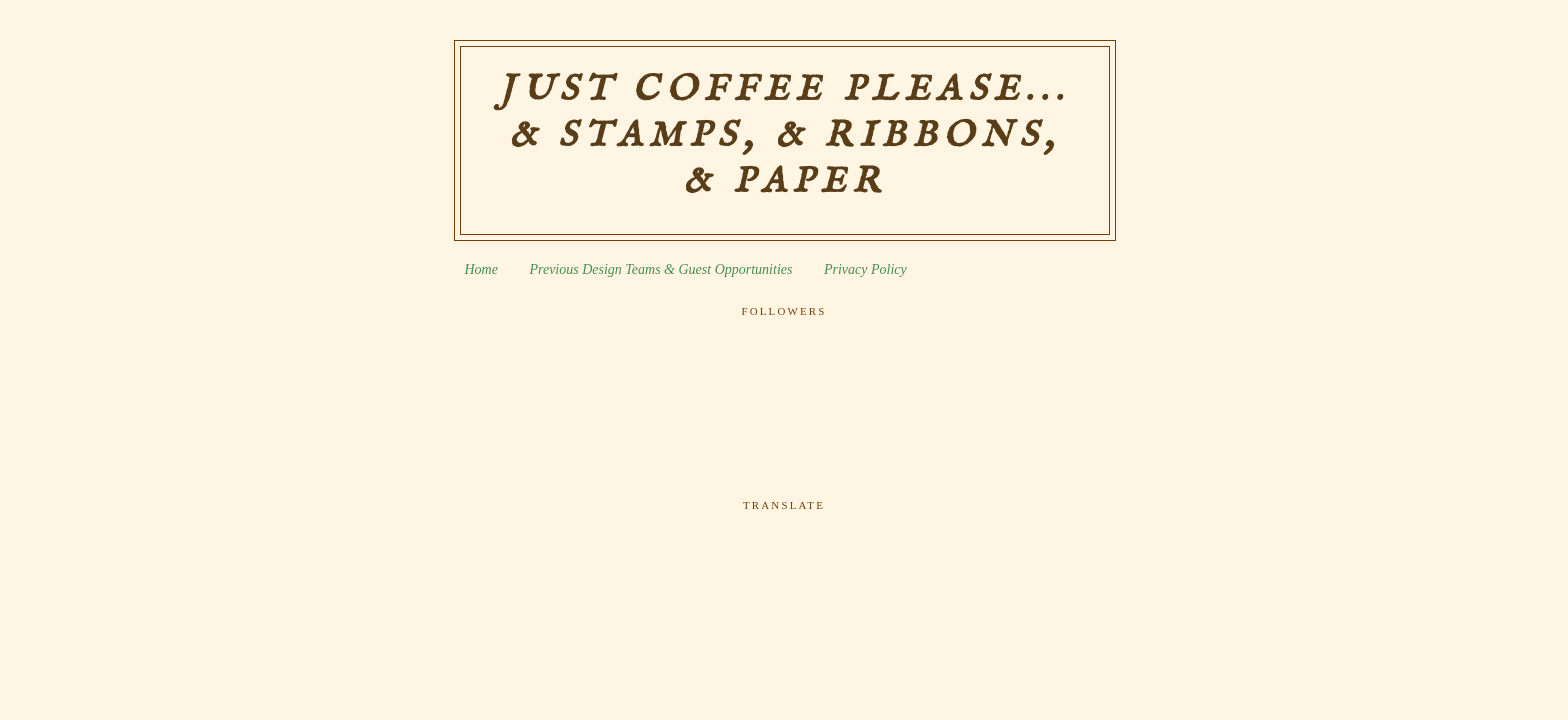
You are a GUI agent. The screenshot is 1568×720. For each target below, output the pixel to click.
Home (481, 269)
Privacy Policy (865, 269)
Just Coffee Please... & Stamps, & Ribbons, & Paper (784, 136)
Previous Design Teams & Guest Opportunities (660, 269)
